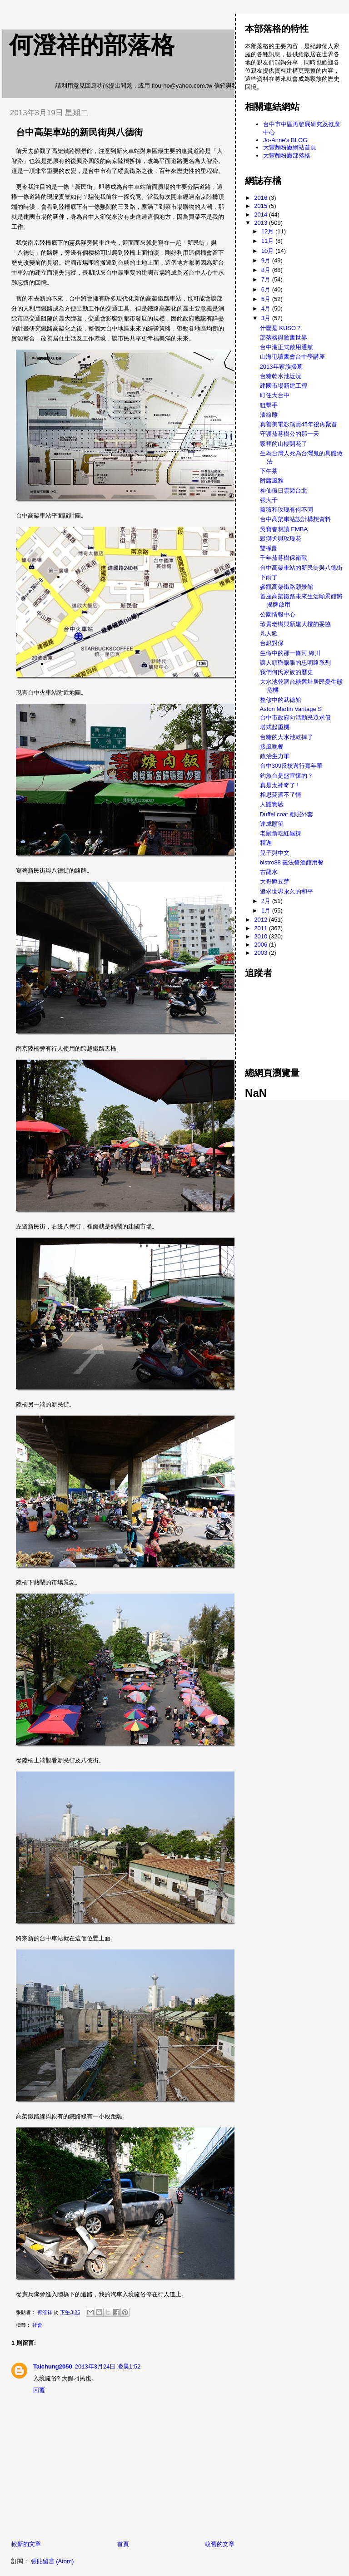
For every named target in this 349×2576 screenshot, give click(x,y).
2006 (261, 944)
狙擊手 (269, 405)
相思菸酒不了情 (280, 794)
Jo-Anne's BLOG (285, 140)
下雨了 (269, 577)
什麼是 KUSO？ (281, 328)
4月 (266, 308)
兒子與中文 (274, 852)
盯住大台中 (274, 395)
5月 (266, 299)
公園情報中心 (277, 614)
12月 (268, 231)
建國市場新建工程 (283, 385)
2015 (261, 205)
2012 (261, 919)
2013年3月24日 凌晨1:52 (108, 2366)
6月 (266, 289)
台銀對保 (272, 643)
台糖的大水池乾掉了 (286, 737)
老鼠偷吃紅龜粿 (280, 833)
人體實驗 (272, 804)
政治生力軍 (274, 756)
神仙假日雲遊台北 (283, 490)
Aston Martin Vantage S (291, 709)
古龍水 (269, 872)
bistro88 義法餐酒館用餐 (292, 862)
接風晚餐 (272, 746)
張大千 (269, 500)
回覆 (39, 2390)
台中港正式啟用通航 (286, 347)
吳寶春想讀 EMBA (284, 529)
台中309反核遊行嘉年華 (291, 765)
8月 (266, 269)
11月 (268, 240)
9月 (266, 260)
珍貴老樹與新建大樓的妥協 (295, 624)
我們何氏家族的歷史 (286, 672)
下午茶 (269, 471)
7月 (266, 279)
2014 (261, 214)
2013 (261, 222)
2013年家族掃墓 (281, 366)
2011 (261, 928)
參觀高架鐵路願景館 (286, 586)
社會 (37, 2325)
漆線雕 (269, 414)
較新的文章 (26, 2544)
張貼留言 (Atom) (52, 2561)
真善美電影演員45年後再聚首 (298, 424)
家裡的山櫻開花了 (283, 443)
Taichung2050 (52, 2366)
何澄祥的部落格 (91, 45)
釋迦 (266, 842)
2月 (266, 901)
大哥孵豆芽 (274, 881)
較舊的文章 (219, 2544)
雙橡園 (269, 548)
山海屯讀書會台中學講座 (292, 356)
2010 (261, 936)
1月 (266, 910)
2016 (261, 197)
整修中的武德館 (280, 699)
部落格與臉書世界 (283, 337)
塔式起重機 (274, 727)
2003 (261, 952)
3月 (266, 318)
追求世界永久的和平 (286, 891)
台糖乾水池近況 (280, 376)
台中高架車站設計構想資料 (295, 519)
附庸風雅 (272, 480)
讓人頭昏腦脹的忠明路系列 (295, 662)
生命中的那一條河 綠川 (290, 653)
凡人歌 (269, 633)
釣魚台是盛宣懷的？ (286, 775)
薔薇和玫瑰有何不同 (286, 509)
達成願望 (272, 823)
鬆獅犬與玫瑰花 (280, 538)
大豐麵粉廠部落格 (286, 155)
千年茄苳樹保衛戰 (283, 557)
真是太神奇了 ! (279, 785)
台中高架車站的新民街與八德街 (301, 567)
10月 (268, 250)
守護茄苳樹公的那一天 (289, 433)
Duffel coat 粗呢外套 (287, 814)
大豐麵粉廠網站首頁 (289, 147)
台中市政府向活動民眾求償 (295, 717)
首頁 (123, 2544)
